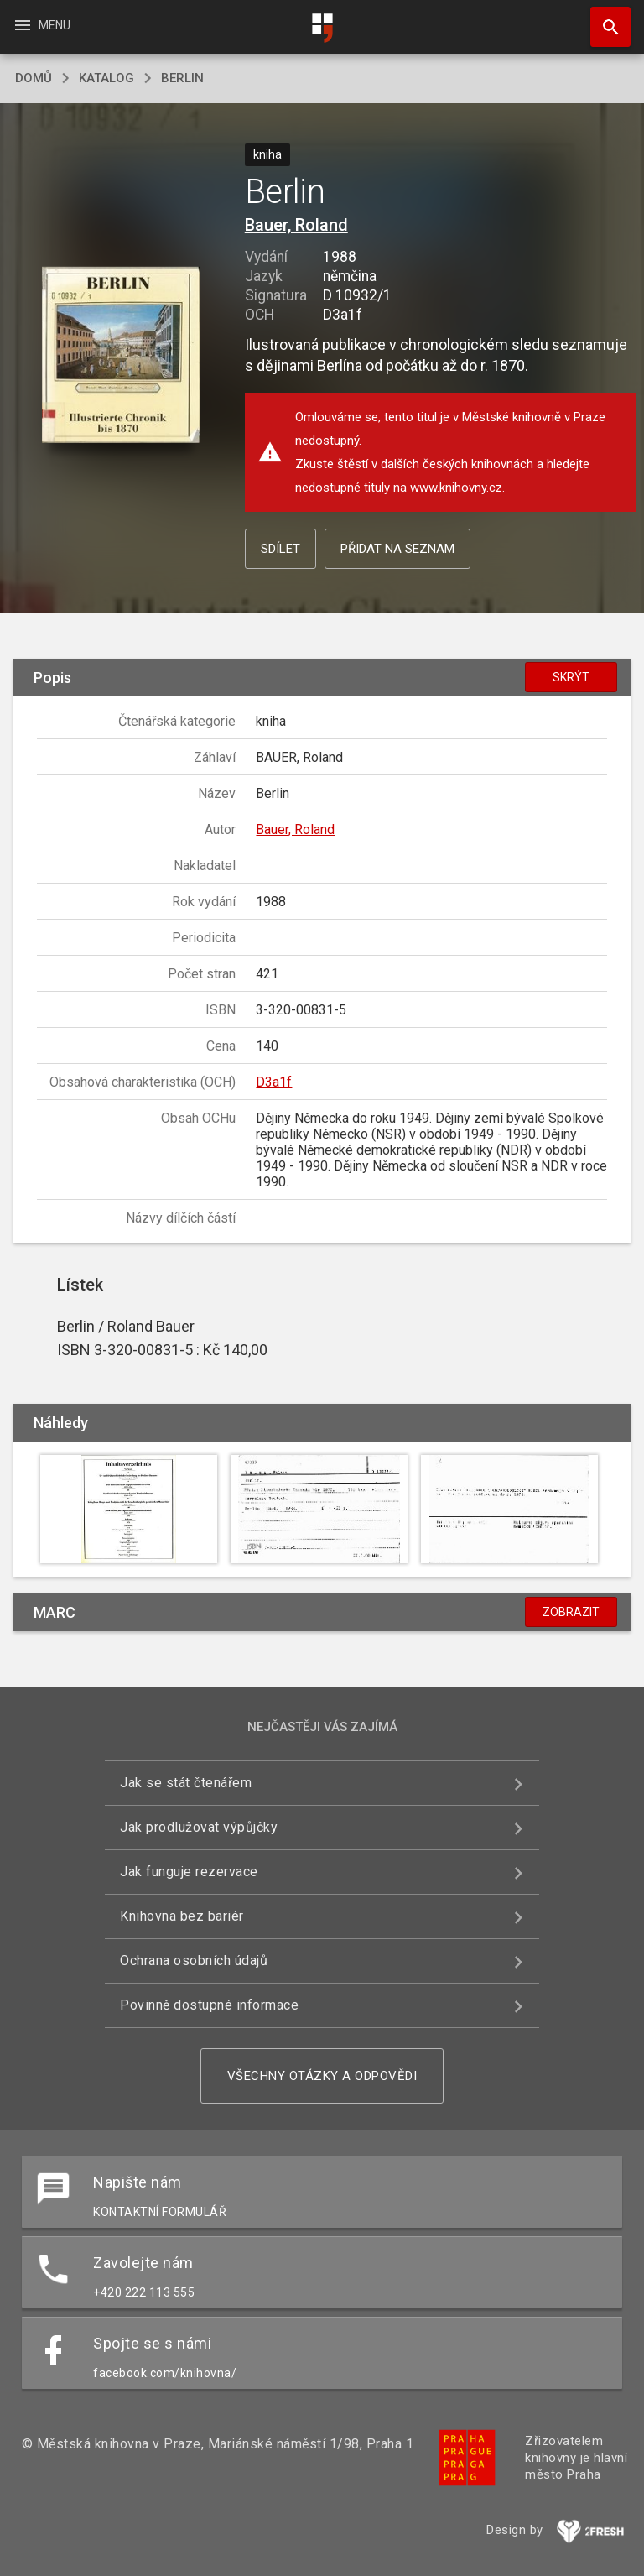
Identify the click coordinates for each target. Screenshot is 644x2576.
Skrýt (571, 677)
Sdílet (280, 548)
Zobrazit (571, 1612)
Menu (41, 25)
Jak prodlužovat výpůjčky (199, 1827)
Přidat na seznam (397, 548)
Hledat (603, 18)
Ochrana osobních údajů (193, 1961)
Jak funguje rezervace (189, 1872)
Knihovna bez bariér (182, 1916)
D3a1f (274, 1082)
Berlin (182, 78)
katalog (106, 78)
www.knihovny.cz (456, 487)
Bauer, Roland (296, 225)
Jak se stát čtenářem (186, 1783)
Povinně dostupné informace (209, 2005)
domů (33, 78)
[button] (120, 356)
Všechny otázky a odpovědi (322, 2075)
